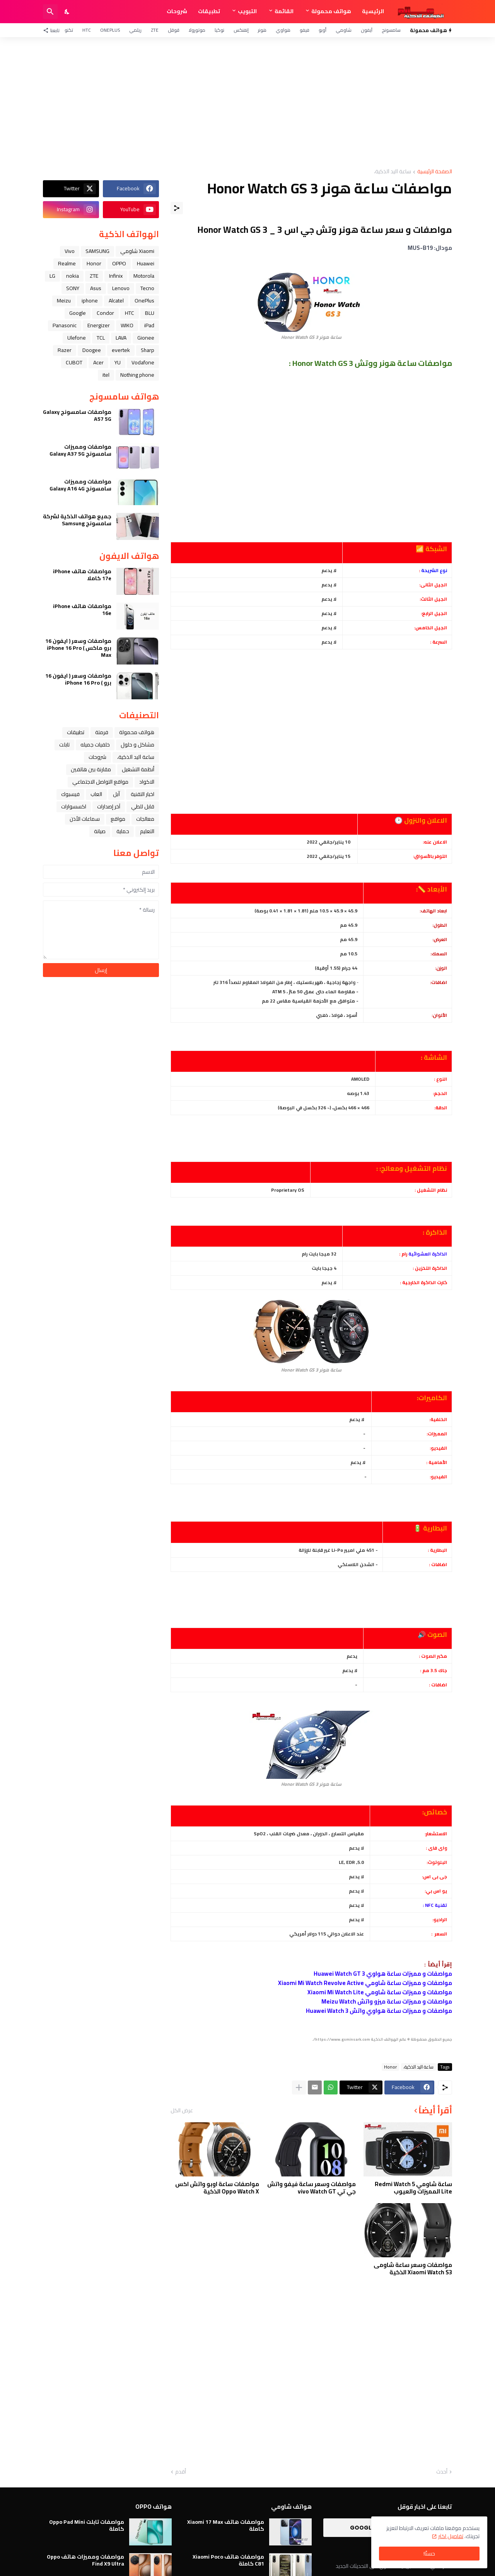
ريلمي (135, 30)
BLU (149, 313)
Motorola (143, 276)
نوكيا (219, 30)
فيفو (304, 30)
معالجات (145, 819)
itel (105, 375)
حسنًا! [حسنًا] (429, 2554)
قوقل (173, 30)
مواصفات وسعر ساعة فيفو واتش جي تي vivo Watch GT (311, 2187)
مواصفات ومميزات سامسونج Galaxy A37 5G (80, 450)
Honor (390, 2067)
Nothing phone (137, 375)
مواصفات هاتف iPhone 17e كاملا (82, 575)
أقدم (180, 2472)
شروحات (177, 11)
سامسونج (391, 30)
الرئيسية (373, 11)
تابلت (64, 745)
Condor (105, 313)
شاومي (344, 30)
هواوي (283, 30)
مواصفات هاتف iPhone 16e (82, 610)
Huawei (145, 263)
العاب (96, 794)
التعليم (147, 831)
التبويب (247, 11)
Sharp (147, 350)
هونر (262, 30)
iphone (90, 301)
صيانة (100, 831)
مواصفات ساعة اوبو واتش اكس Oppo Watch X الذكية (217, 2187)
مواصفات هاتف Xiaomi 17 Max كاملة (225, 2525)
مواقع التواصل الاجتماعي (100, 782)
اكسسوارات (73, 806)
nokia (72, 276)
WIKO (127, 325)
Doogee (91, 350)
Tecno (147, 288)
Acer (98, 362)
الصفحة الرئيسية (434, 172)
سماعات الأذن (85, 819)
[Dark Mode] (67, 11)
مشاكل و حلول (137, 745)
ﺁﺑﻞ (116, 794)
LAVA (121, 338)
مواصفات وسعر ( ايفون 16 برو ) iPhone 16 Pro (78, 679)
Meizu (64, 301)
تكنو (69, 30)
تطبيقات (209, 11)
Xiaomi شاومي (137, 251)
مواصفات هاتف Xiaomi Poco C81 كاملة (228, 2560)
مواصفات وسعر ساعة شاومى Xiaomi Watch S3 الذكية (413, 2268)
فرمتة (101, 732)
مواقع (118, 819)
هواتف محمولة (331, 11)
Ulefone (76, 338)
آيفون (366, 30)
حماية (122, 831)
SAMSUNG (97, 251)
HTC (86, 30)
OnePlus (110, 30)
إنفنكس (241, 30)
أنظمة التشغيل (138, 769)
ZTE (155, 30)
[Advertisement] (247, 103)
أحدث (441, 2472)
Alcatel (116, 301)
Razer (65, 350)
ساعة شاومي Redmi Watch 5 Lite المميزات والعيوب (413, 2187)
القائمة (284, 11)
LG (52, 276)
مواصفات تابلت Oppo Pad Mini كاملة (86, 2525)
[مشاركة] (177, 208)
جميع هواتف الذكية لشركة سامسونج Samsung (77, 520)
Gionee (145, 338)
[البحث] (50, 11)
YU (117, 362)
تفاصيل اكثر (450, 2536)
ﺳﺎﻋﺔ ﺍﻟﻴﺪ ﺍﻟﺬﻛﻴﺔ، (392, 172)
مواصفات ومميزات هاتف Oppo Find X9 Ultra (85, 2560)
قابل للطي (142, 806)
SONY (72, 288)
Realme (67, 263)
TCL (101, 338)
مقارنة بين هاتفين (91, 769)
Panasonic (65, 325)
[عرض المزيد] (299, 2087)
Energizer (98, 325)
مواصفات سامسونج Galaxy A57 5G (77, 415)
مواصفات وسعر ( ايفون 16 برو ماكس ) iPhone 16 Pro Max (78, 648)
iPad (149, 325)
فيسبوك (70, 794)
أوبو (322, 30)
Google (77, 313)
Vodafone (142, 362)
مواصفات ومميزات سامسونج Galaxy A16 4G (80, 485)
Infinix (116, 276)
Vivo (70, 251)
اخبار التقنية (142, 794)
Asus (95, 288)
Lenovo (121, 288)
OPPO (119, 263)
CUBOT (74, 362)
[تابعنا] (53, 30)
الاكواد (146, 782)
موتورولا (197, 30)
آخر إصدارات (108, 806)
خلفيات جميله (95, 745)
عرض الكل (182, 2110)
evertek (121, 350)
